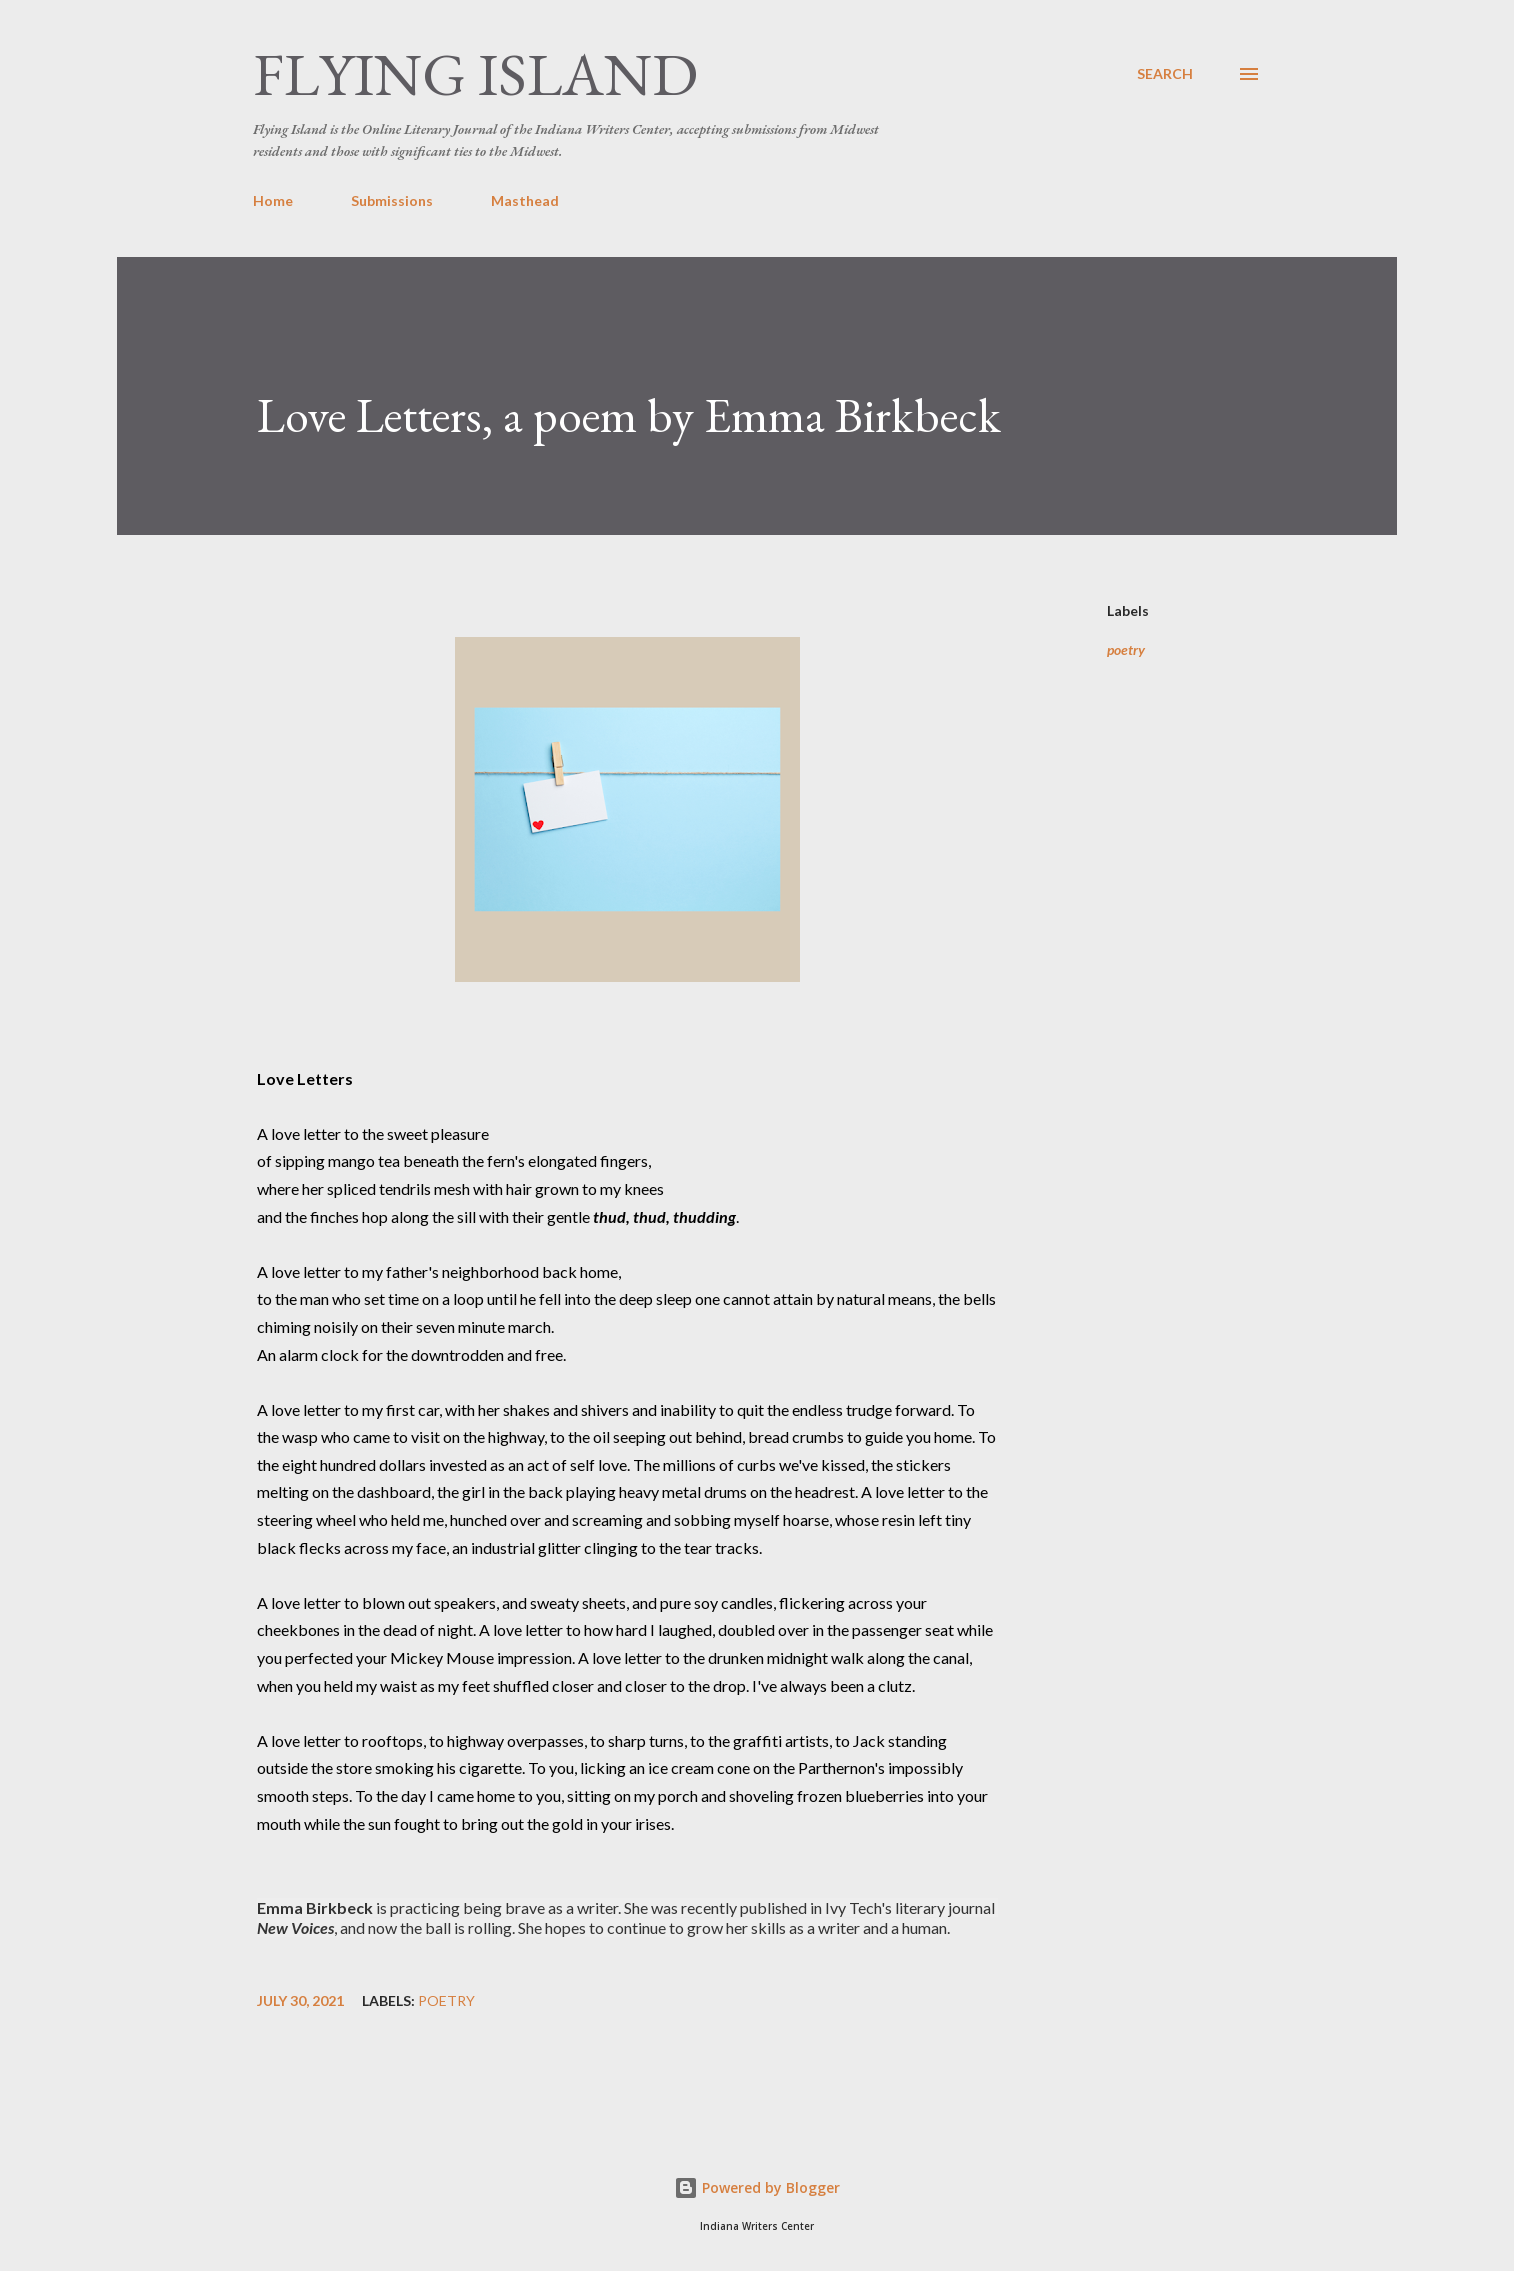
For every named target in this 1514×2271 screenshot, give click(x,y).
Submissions (392, 200)
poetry (1126, 650)
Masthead (525, 200)
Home (273, 200)
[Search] (1165, 74)
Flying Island (475, 74)
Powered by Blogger (757, 2187)
